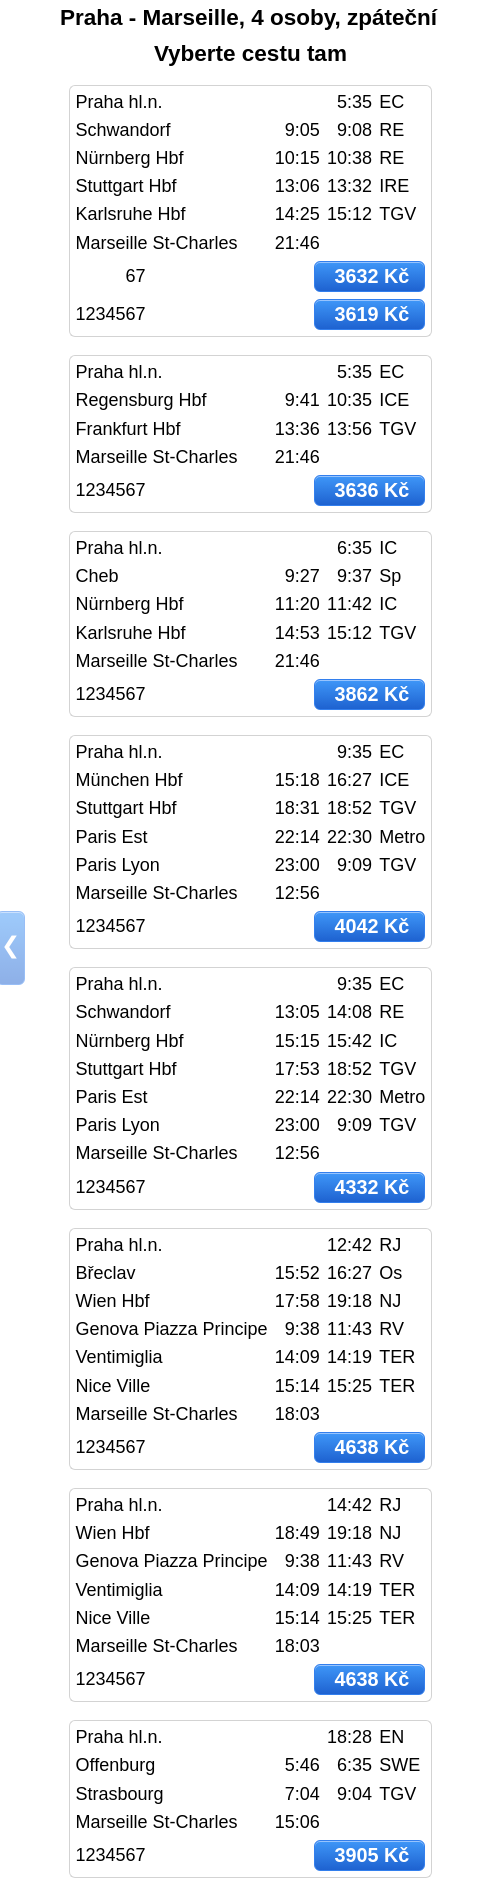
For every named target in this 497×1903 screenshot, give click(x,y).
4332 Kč (371, 1187)
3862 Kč (371, 694)
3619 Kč (371, 314)
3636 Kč (371, 490)
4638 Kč (371, 1447)
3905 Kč (371, 1855)
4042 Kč (371, 926)
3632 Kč (371, 276)
